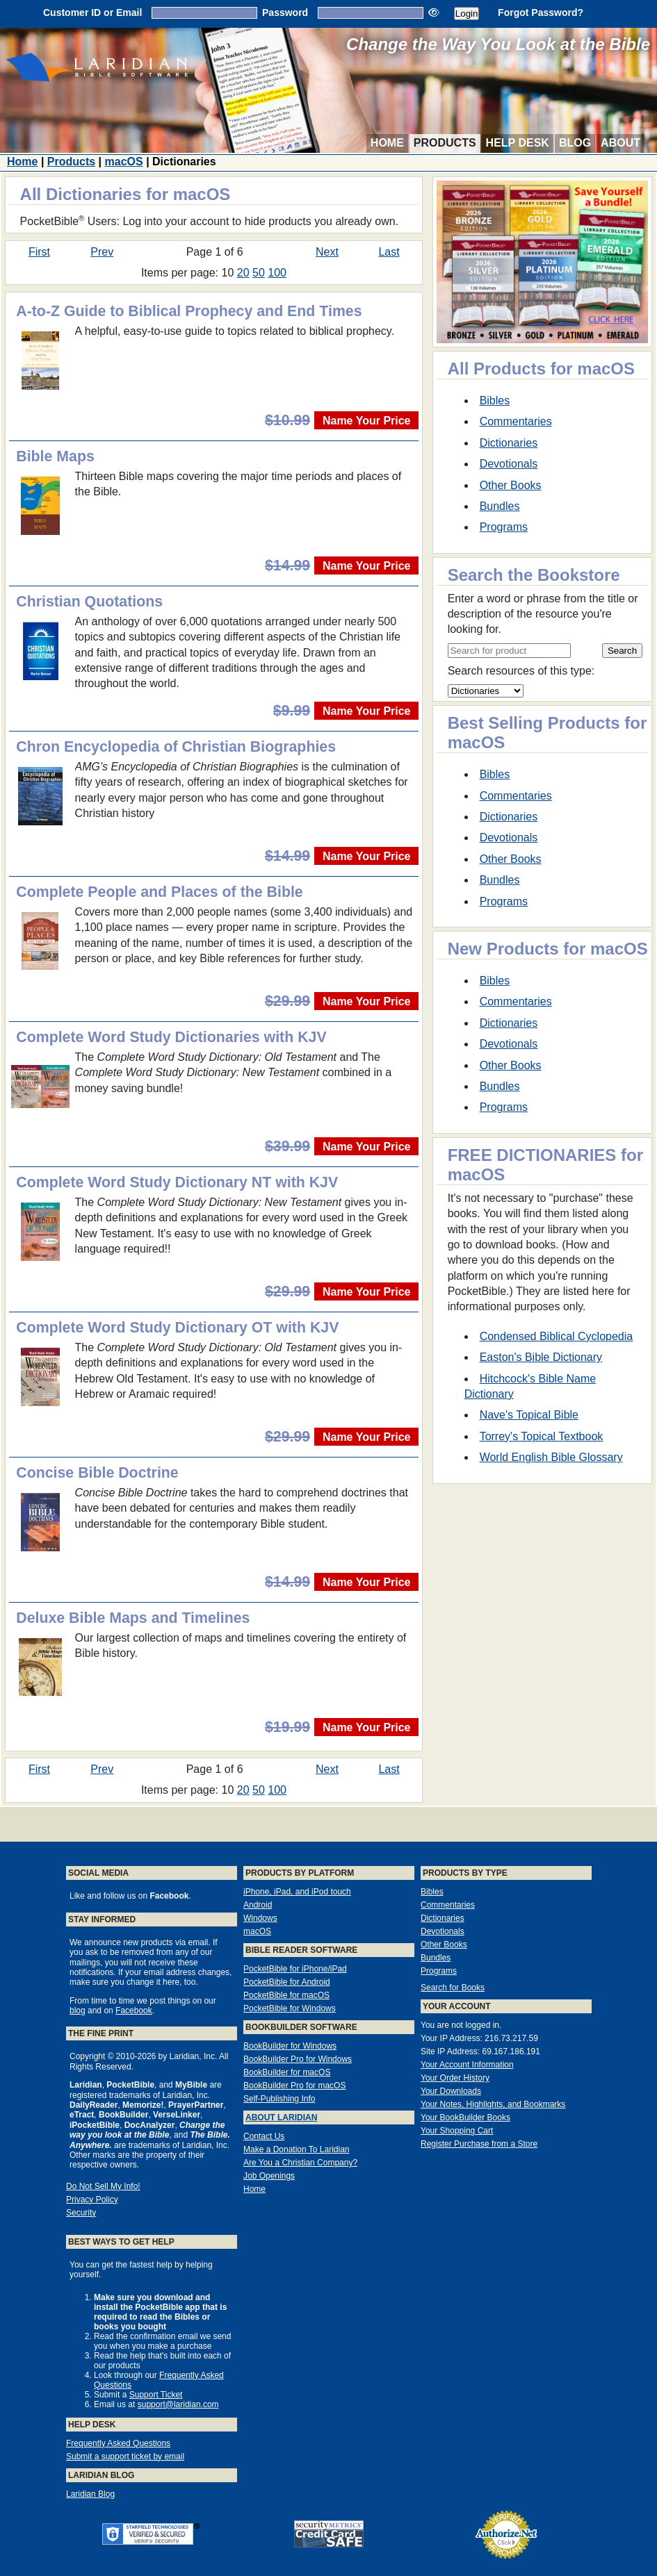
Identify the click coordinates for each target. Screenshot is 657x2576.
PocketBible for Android (286, 1982)
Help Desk (517, 143)
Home (387, 143)
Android (257, 1905)
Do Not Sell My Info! (103, 2186)
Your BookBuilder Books (465, 2117)
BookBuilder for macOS (286, 2072)
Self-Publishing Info (279, 2099)
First (39, 252)
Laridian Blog (90, 2494)
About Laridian (281, 2117)
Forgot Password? (540, 12)
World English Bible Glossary (551, 1457)
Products (445, 143)
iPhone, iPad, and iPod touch (297, 1892)
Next (327, 252)
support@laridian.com (178, 2404)
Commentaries (516, 421)
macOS (124, 161)
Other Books (511, 485)
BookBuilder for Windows (289, 2046)
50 (258, 273)
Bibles (495, 400)
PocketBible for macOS (286, 1995)
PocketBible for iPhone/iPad (295, 1969)
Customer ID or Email (92, 12)
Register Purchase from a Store (479, 2144)
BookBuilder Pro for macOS (294, 2085)
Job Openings (269, 2176)
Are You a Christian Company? (300, 2163)
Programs (504, 527)
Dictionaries (509, 443)
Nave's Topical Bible (529, 1415)
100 (277, 273)
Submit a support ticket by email (125, 2456)
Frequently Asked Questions (118, 2443)
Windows (260, 1918)
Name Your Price (367, 421)
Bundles (500, 506)
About (620, 143)
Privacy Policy (92, 2199)
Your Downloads (451, 2091)
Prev (101, 252)
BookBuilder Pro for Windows (297, 2059)
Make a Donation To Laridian (296, 2149)
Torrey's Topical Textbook (541, 1436)
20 (243, 273)
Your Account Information (467, 2065)
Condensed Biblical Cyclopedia (556, 1336)
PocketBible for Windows (289, 2008)
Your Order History (455, 2078)
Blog (575, 143)
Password (285, 12)
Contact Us (263, 2136)
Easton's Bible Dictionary (541, 1357)
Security (81, 2213)
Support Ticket (156, 2395)
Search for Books (453, 1987)
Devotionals (509, 464)
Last (388, 252)
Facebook (133, 2010)
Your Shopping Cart (457, 2131)
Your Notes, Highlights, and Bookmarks (493, 2104)
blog (78, 2010)
